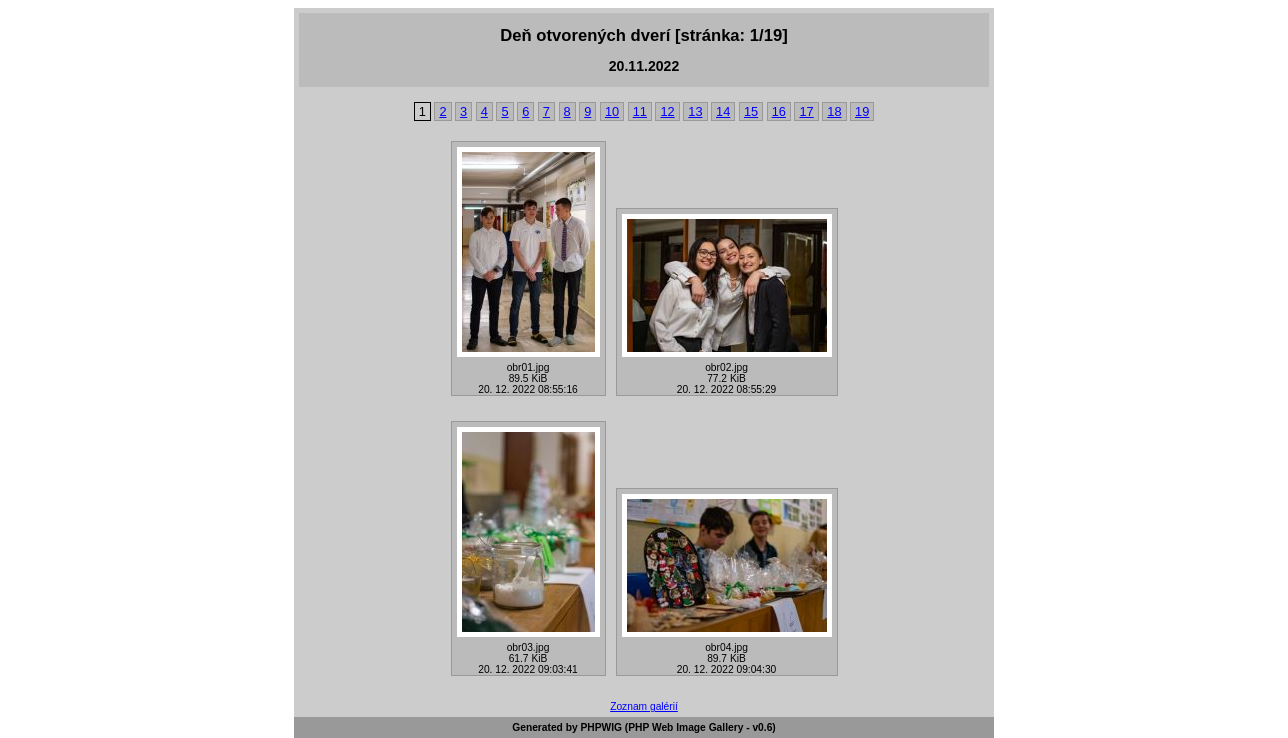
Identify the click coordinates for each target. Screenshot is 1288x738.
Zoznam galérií (644, 706)
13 (695, 111)
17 (806, 111)
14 (723, 111)
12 (667, 111)
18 (834, 111)
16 (779, 111)
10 (612, 111)
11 (640, 111)
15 (751, 111)
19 (862, 111)
